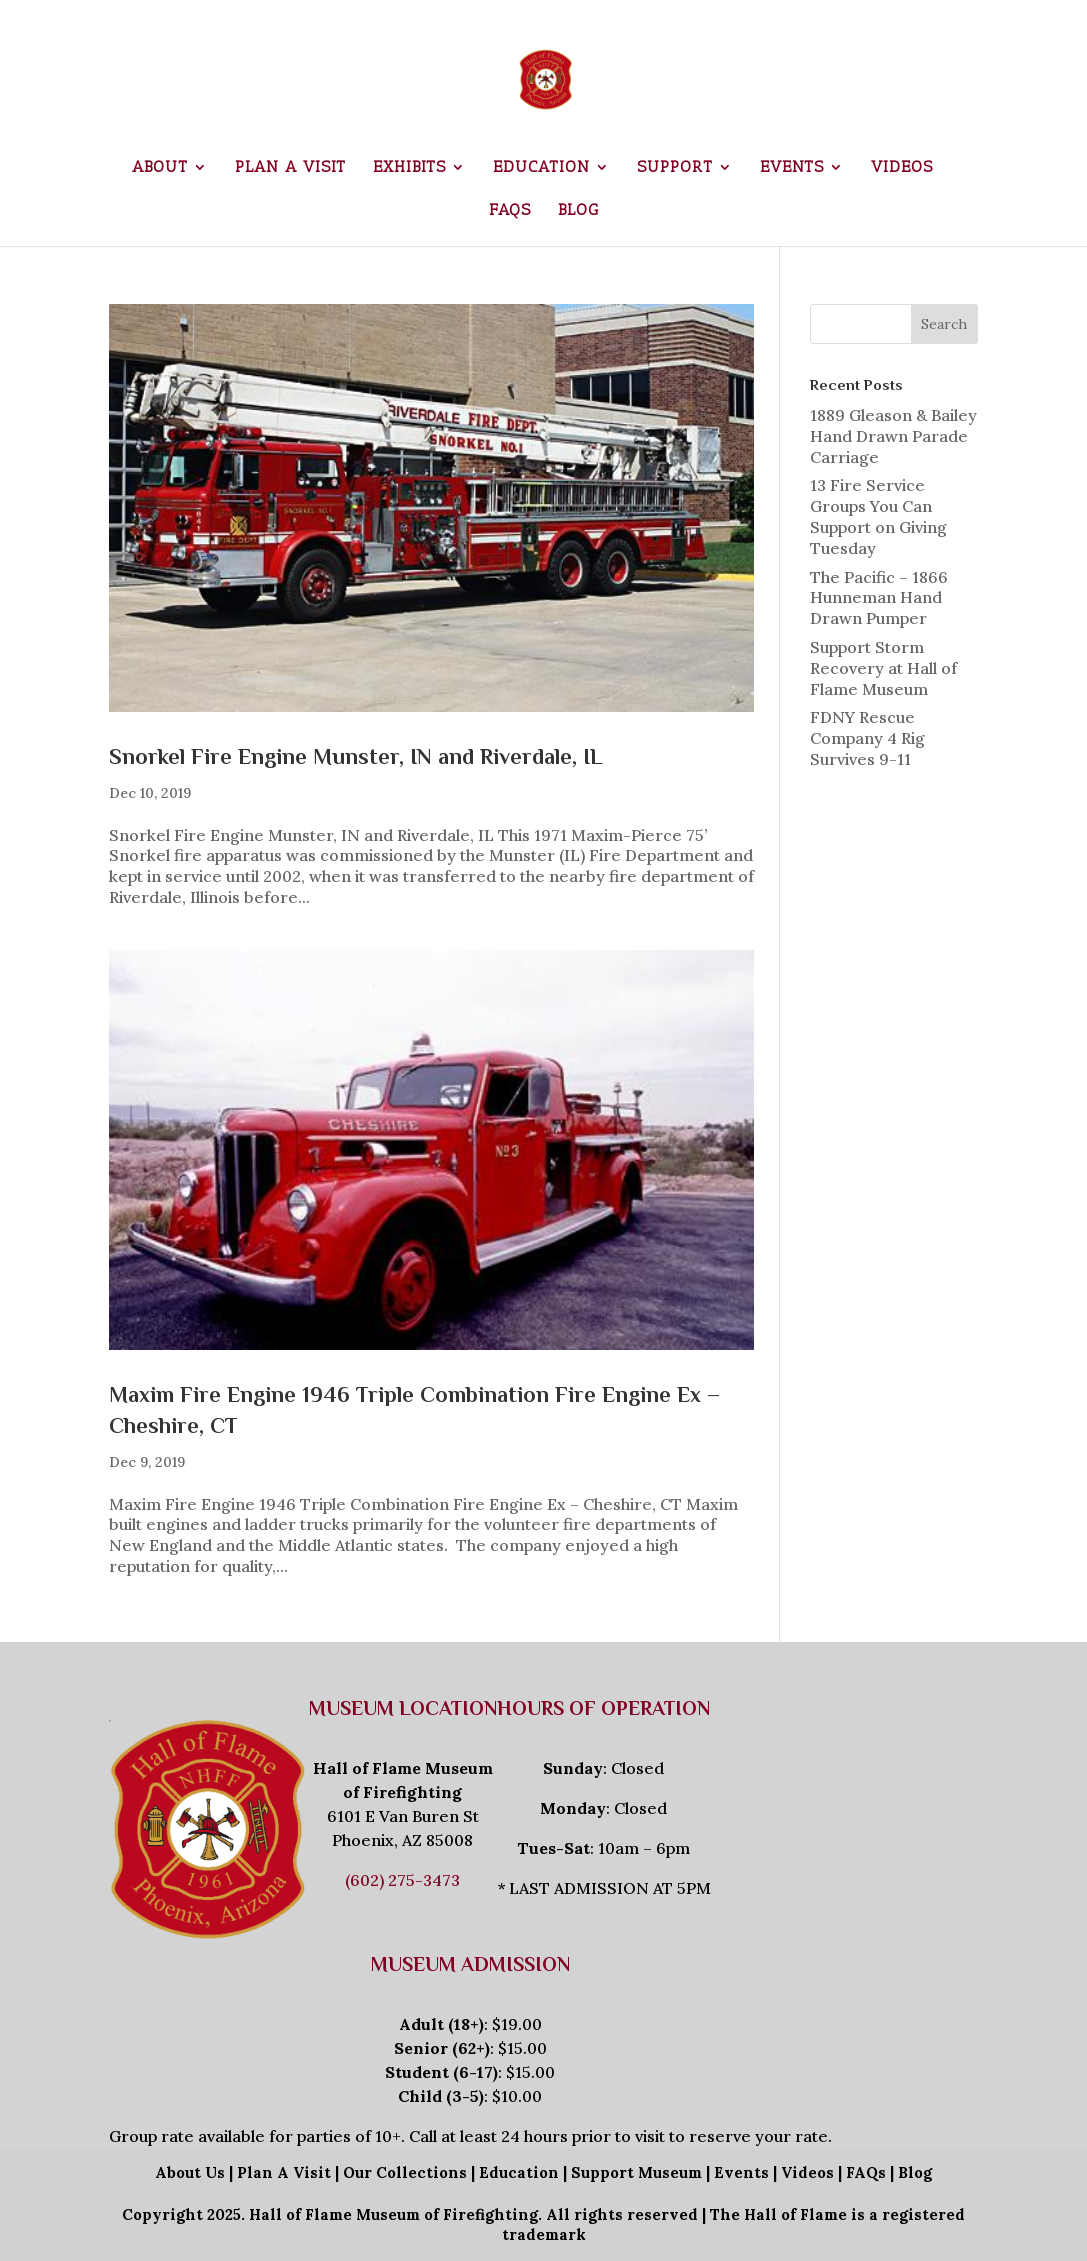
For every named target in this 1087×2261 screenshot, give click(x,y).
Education (541, 168)
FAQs (510, 211)
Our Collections (405, 2172)
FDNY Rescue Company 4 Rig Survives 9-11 (867, 738)
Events (792, 168)
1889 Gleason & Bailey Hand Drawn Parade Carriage (893, 436)
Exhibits (409, 168)
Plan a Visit (290, 168)
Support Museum (636, 2172)
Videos (902, 168)
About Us (190, 2172)
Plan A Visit (284, 2172)
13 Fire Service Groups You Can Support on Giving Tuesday (878, 516)
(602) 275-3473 (402, 1880)
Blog (578, 211)
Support (675, 168)
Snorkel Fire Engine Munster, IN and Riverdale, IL (356, 756)
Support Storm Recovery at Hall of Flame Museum (883, 668)
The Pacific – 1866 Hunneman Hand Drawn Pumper (879, 598)
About (160, 168)
